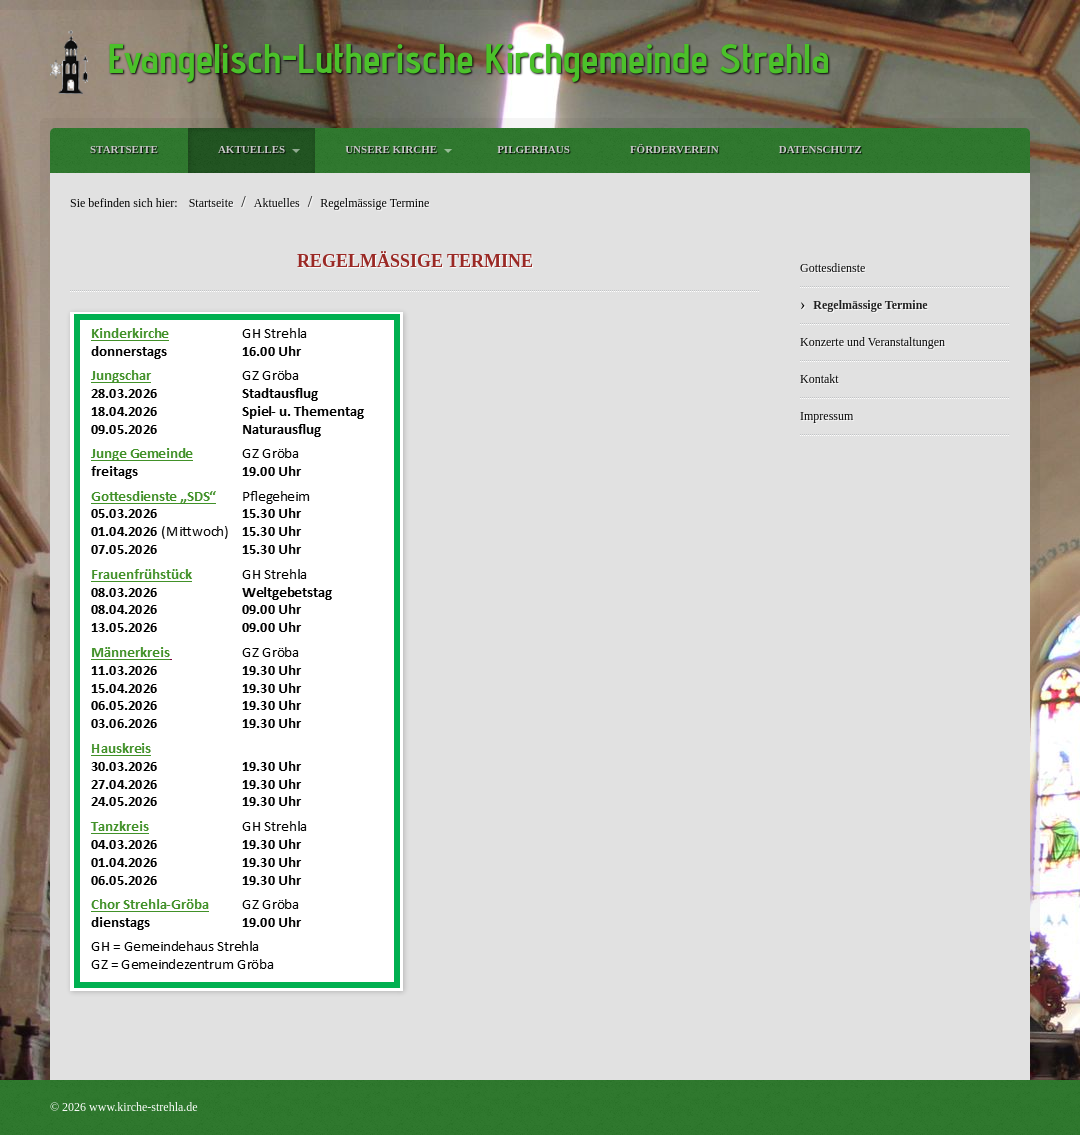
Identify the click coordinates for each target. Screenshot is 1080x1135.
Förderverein (674, 149)
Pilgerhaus (533, 149)
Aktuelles (251, 149)
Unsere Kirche (391, 149)
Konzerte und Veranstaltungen (872, 342)
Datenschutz (820, 149)
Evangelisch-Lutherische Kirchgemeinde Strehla (469, 58)
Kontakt (819, 379)
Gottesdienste (832, 268)
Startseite (124, 149)
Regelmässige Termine (870, 305)
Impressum (826, 416)
